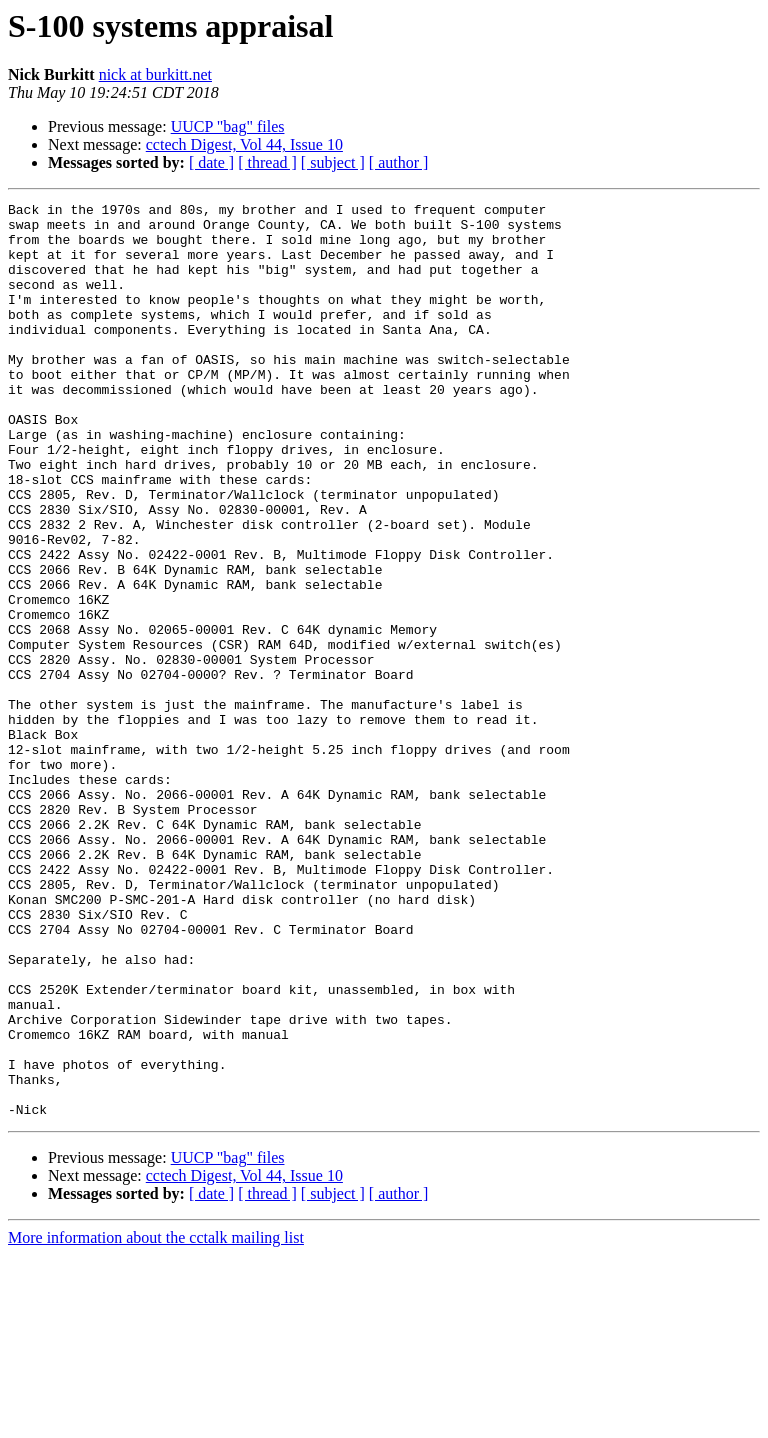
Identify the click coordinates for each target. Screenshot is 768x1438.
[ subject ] (333, 162)
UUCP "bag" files (228, 126)
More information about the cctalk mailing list (156, 1420)
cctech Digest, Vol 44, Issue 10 (244, 144)
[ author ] (399, 162)
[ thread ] (267, 162)
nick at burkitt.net (155, 74)
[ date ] (211, 162)
